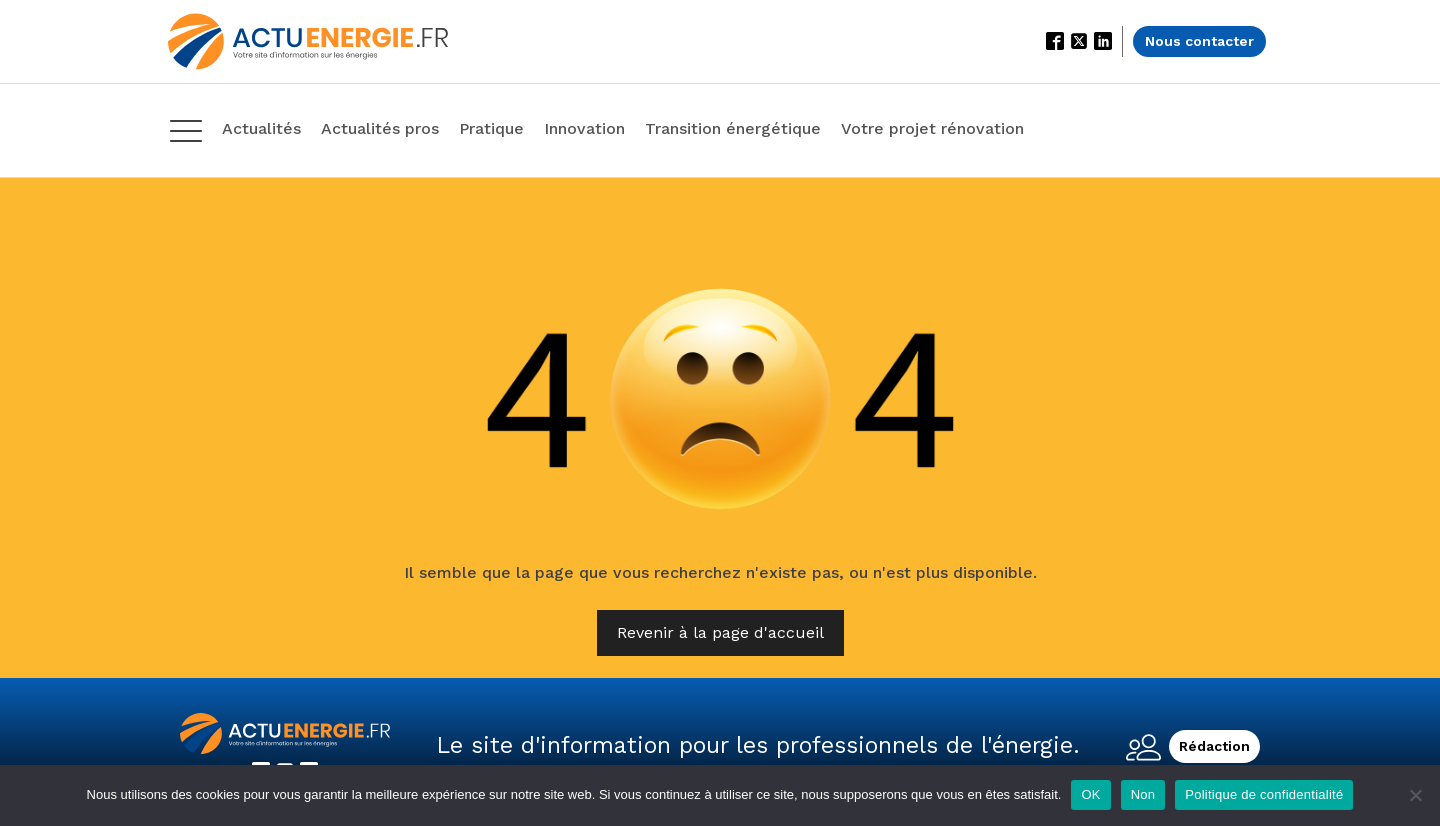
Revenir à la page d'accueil (720, 632)
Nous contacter (1199, 41)
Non (1143, 794)
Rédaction (1214, 746)
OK (1090, 794)
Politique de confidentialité (1264, 794)
